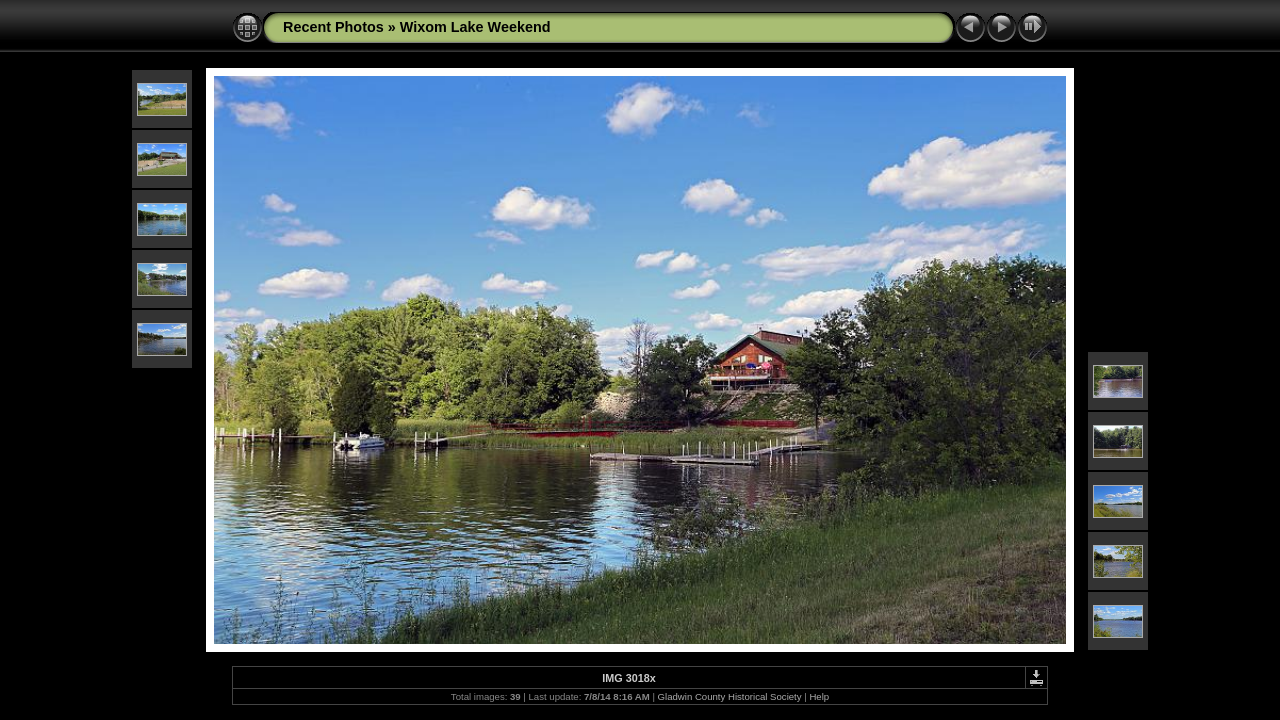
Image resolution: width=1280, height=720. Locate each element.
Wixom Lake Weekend (475, 27)
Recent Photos (333, 27)
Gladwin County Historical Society (730, 696)
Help (819, 696)
